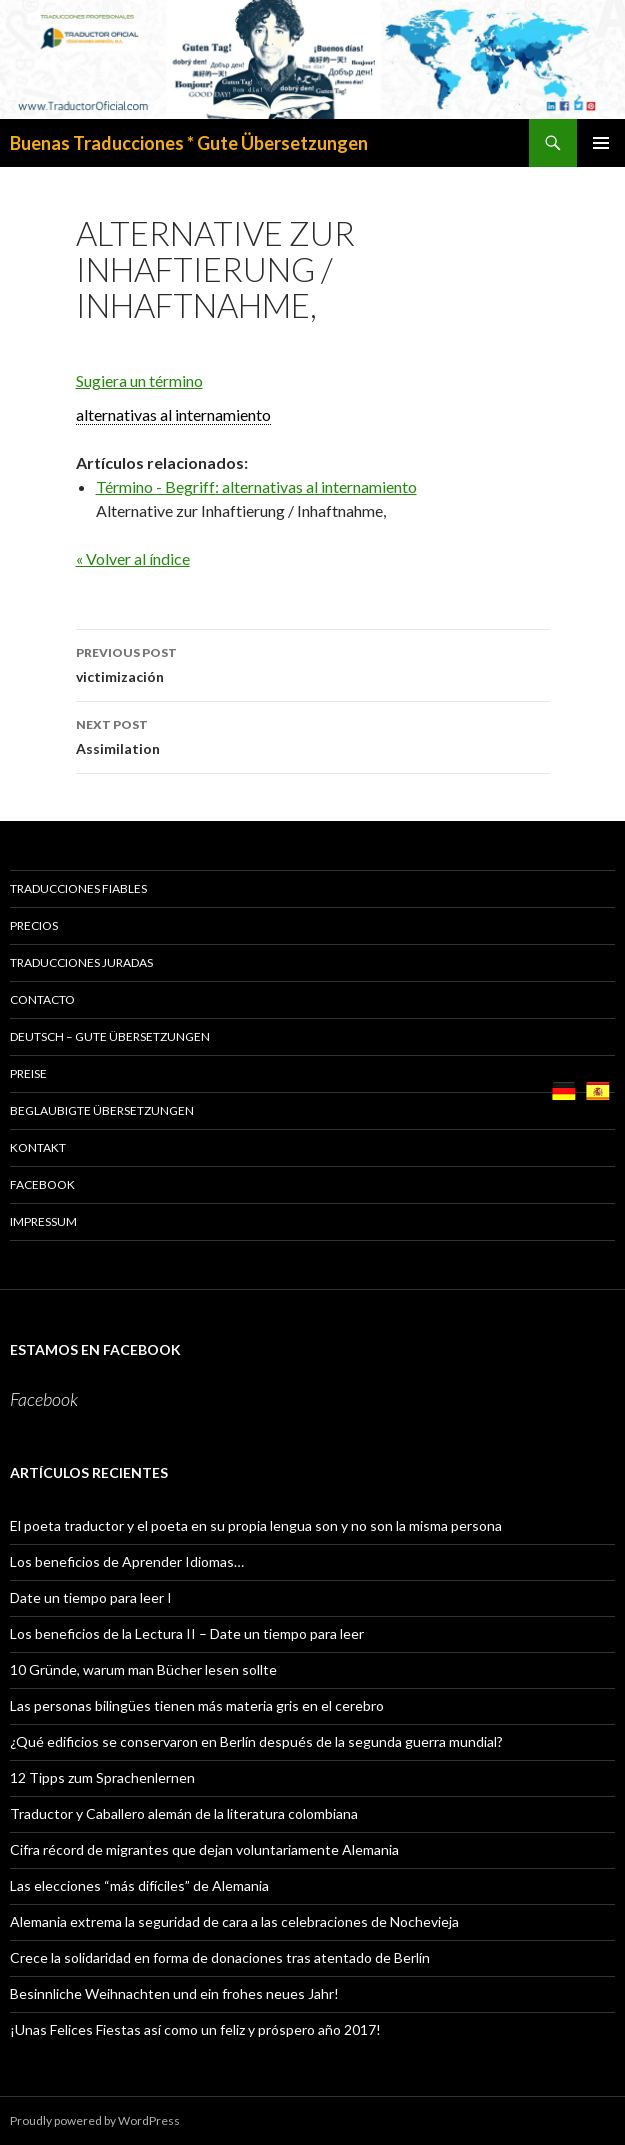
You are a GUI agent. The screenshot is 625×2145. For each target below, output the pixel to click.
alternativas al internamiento (173, 414)
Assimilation (313, 735)
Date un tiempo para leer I (91, 1597)
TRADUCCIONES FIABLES (78, 888)
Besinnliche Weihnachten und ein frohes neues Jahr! (174, 1993)
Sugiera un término (139, 380)
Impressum (43, 1221)
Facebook (42, 1184)
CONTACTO (42, 999)
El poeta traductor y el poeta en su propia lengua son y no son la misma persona (256, 1525)
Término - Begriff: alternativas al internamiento (256, 486)
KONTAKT (38, 1147)
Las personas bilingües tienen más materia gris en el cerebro (197, 1705)
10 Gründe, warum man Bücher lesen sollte (143, 1669)
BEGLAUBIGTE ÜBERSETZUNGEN (102, 1110)
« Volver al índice (133, 558)
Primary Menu (601, 143)
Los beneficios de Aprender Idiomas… (127, 1561)
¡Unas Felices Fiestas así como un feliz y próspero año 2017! (195, 2029)
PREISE (28, 1073)
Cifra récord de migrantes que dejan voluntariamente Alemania (204, 1849)
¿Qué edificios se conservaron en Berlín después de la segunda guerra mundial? (256, 1741)
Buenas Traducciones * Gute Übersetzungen (189, 143)
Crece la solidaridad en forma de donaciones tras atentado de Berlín (220, 1957)
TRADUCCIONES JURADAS (81, 962)
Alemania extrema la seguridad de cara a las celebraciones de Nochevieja (234, 1921)
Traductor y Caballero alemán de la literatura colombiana (184, 1813)
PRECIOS (34, 925)
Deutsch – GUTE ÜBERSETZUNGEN (110, 1036)
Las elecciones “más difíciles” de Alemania (139, 1885)
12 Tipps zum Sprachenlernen (102, 1777)
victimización (313, 663)
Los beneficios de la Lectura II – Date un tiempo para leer (187, 1633)
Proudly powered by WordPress (95, 2120)
